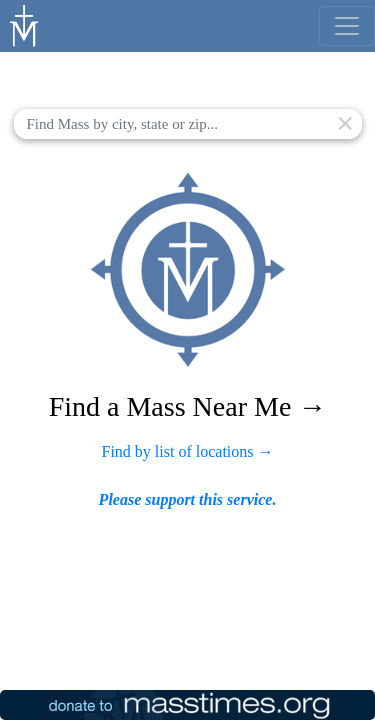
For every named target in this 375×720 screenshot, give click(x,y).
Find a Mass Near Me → (188, 406)
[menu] (347, 26)
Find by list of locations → (188, 451)
